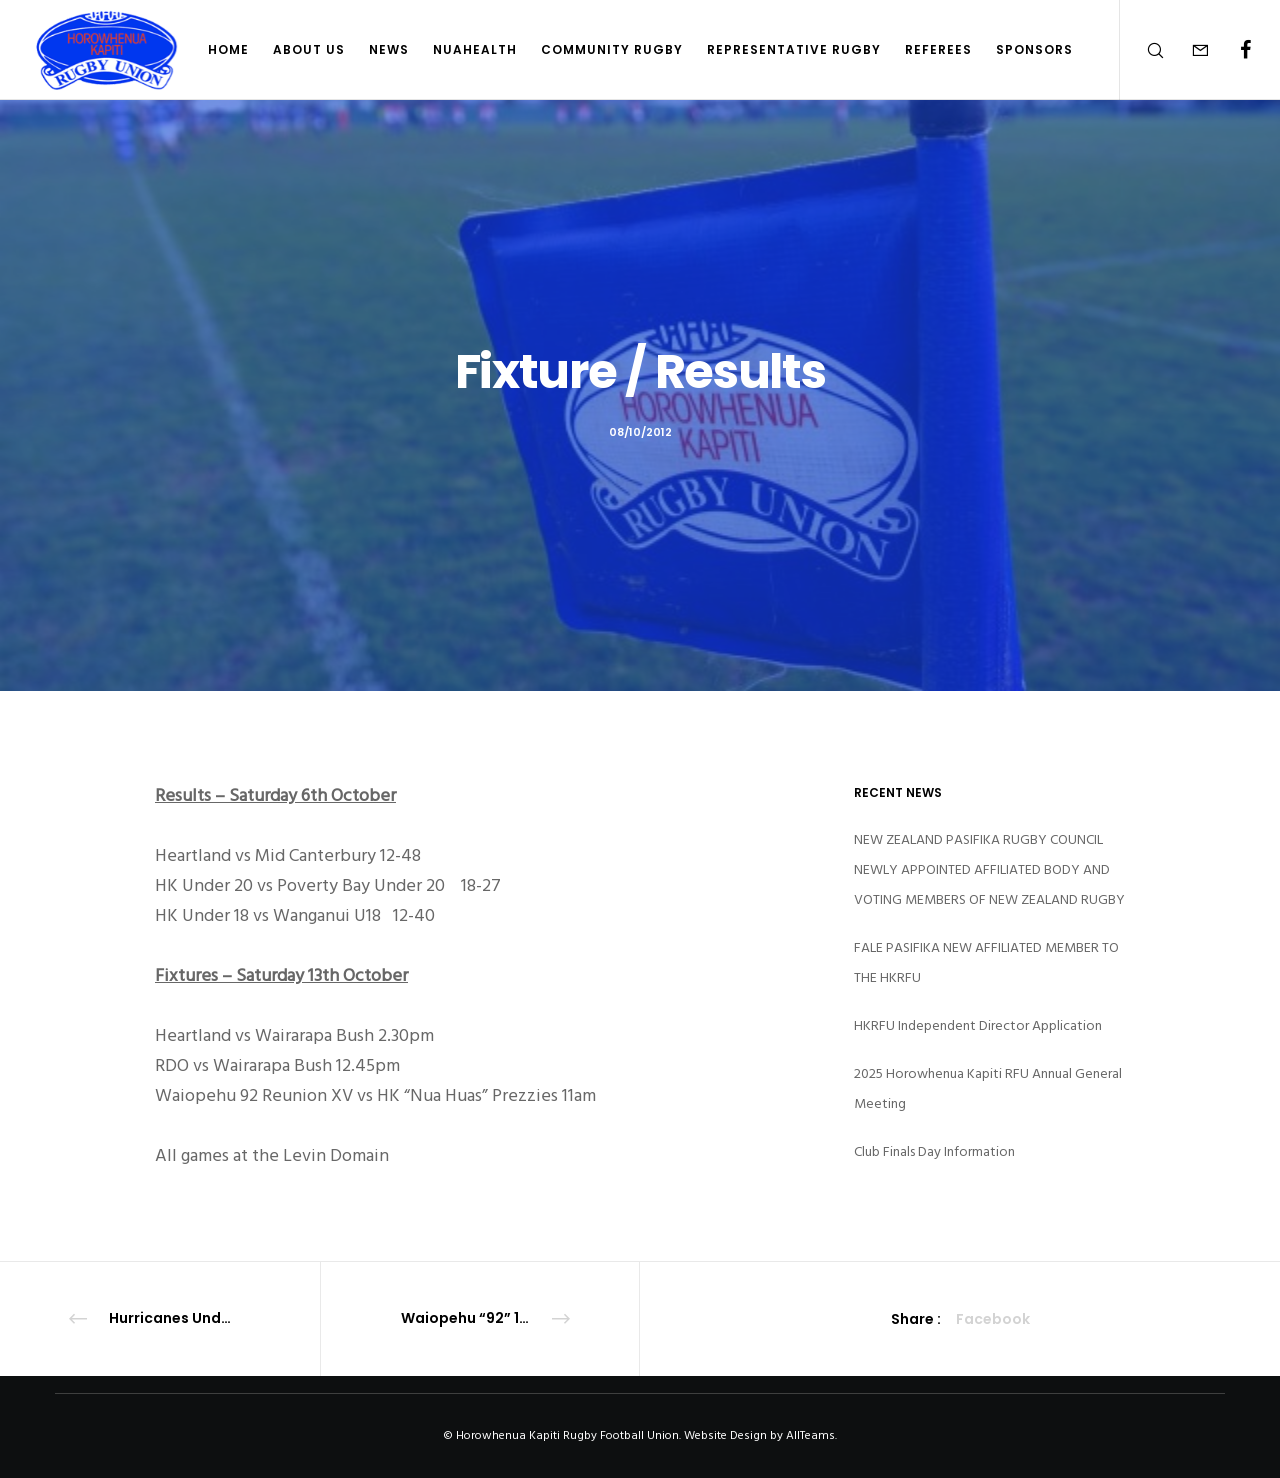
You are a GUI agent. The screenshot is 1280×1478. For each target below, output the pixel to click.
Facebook (993, 1319)
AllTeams (810, 1435)
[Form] (1187, 50)
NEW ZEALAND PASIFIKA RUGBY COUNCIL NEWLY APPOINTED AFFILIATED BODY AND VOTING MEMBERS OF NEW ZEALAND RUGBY (989, 869)
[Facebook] (1232, 50)
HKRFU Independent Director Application (978, 1025)
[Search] (1142, 50)
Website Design (725, 1435)
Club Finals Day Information (934, 1151)
